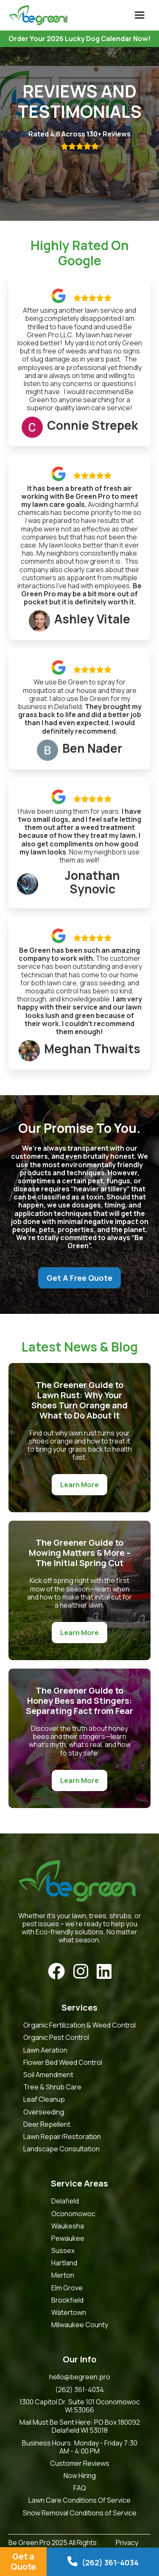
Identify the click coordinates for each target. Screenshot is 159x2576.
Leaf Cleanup (44, 2099)
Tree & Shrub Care (52, 2087)
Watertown (68, 2313)
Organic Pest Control (56, 2038)
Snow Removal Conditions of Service (80, 2513)
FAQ (79, 2488)
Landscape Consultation (61, 2149)
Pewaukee (67, 2238)
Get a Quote (23, 2561)
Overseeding (43, 2112)
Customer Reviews (79, 2463)
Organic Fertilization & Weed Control (79, 2025)
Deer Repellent (46, 2124)
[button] (139, 15)
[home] (36, 15)
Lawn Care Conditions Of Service (79, 2500)
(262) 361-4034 (79, 2390)
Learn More (79, 1484)
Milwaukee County (79, 2325)
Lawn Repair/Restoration (62, 2137)
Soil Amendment (48, 2075)
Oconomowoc (73, 2214)
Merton (62, 2275)
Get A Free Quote (79, 1278)
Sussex (63, 2251)
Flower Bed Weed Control (62, 2063)
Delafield (65, 2201)
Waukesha (67, 2226)
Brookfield (67, 2300)
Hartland (64, 2263)
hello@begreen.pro (79, 2377)
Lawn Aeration (45, 2050)
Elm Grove (67, 2288)
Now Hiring (80, 2476)
